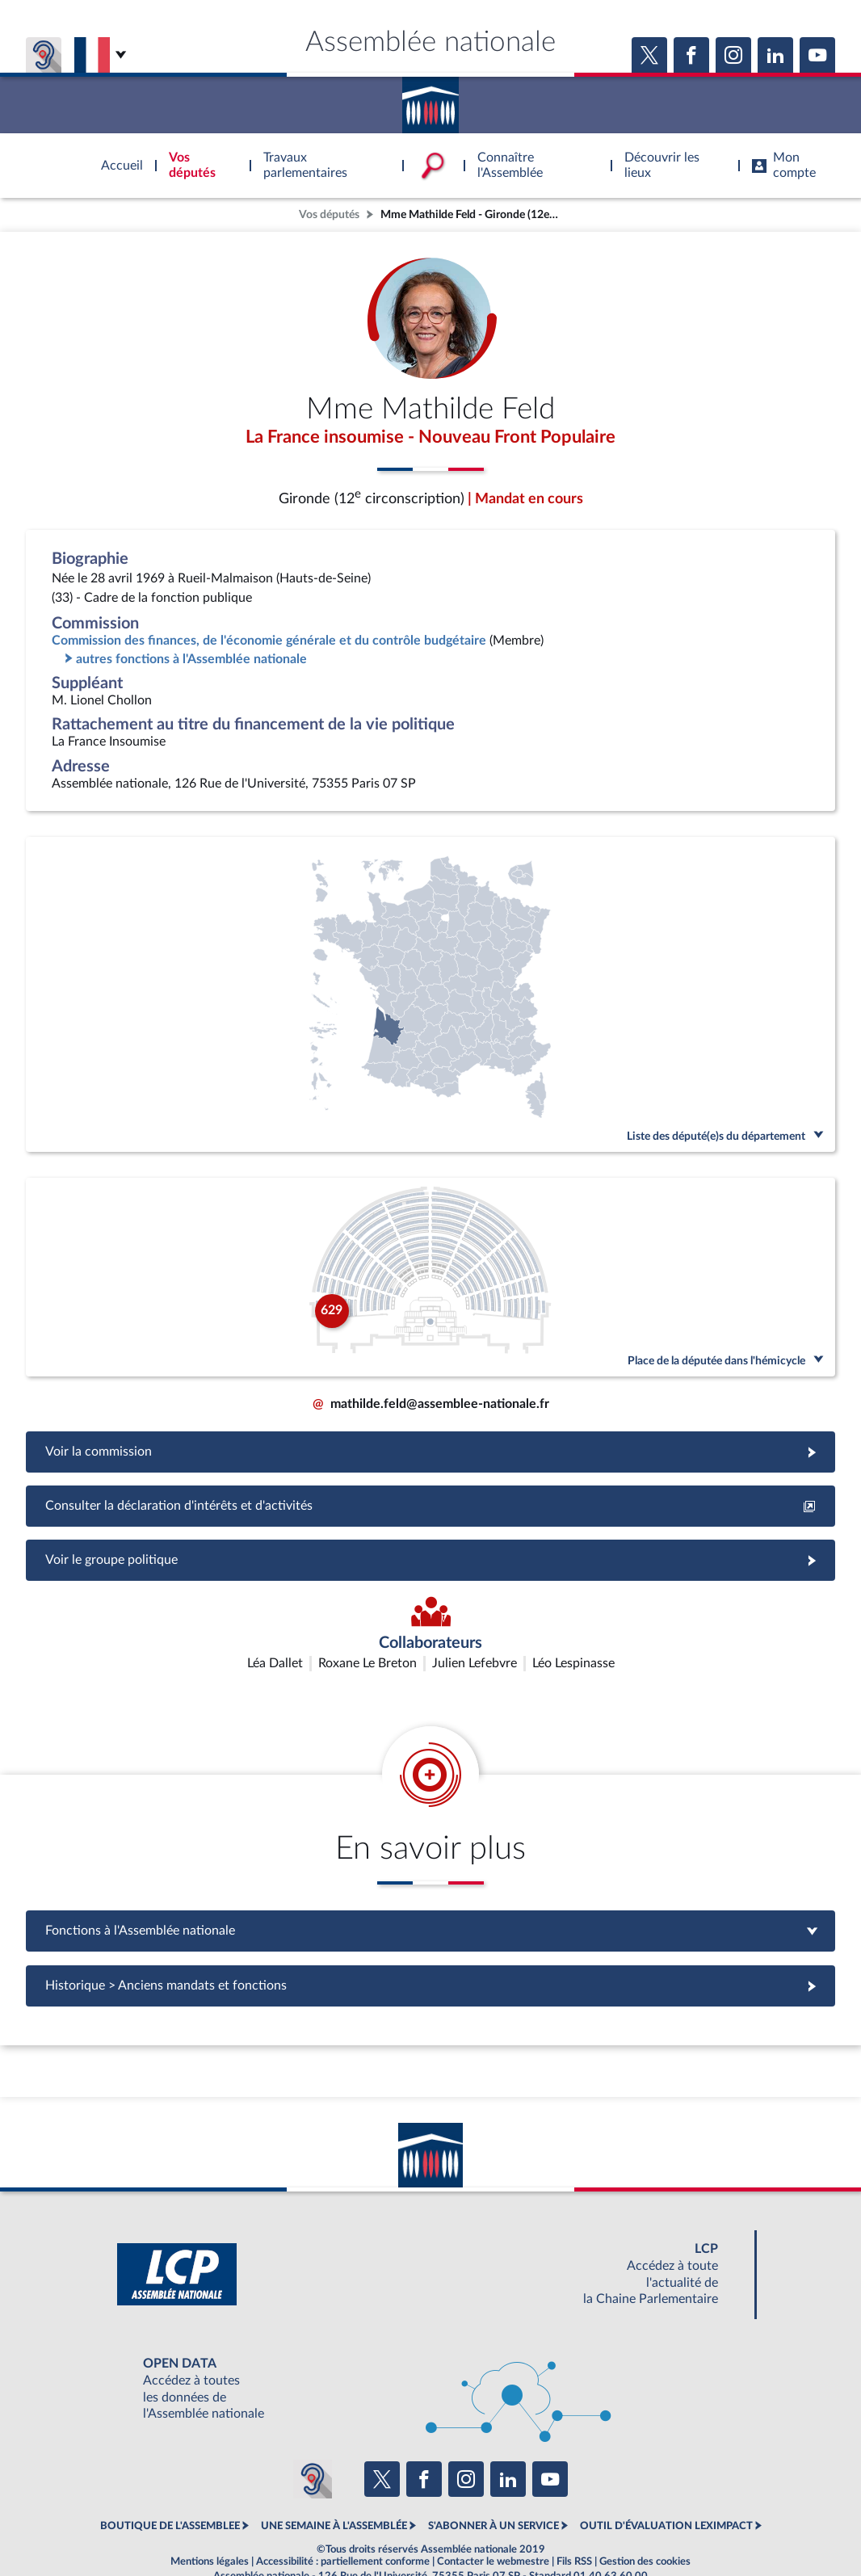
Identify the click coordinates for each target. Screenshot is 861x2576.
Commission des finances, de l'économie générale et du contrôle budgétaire (269, 643)
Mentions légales (209, 2523)
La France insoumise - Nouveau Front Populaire (430, 438)
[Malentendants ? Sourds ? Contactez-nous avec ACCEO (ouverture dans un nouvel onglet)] (312, 2439)
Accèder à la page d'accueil (430, 99)
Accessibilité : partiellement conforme (343, 2523)
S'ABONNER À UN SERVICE (493, 2487)
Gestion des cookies (645, 2523)
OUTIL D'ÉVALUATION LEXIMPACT (666, 2487)
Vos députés (329, 214)
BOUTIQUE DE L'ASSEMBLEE (170, 2487)
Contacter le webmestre (493, 2523)
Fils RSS (574, 2523)
